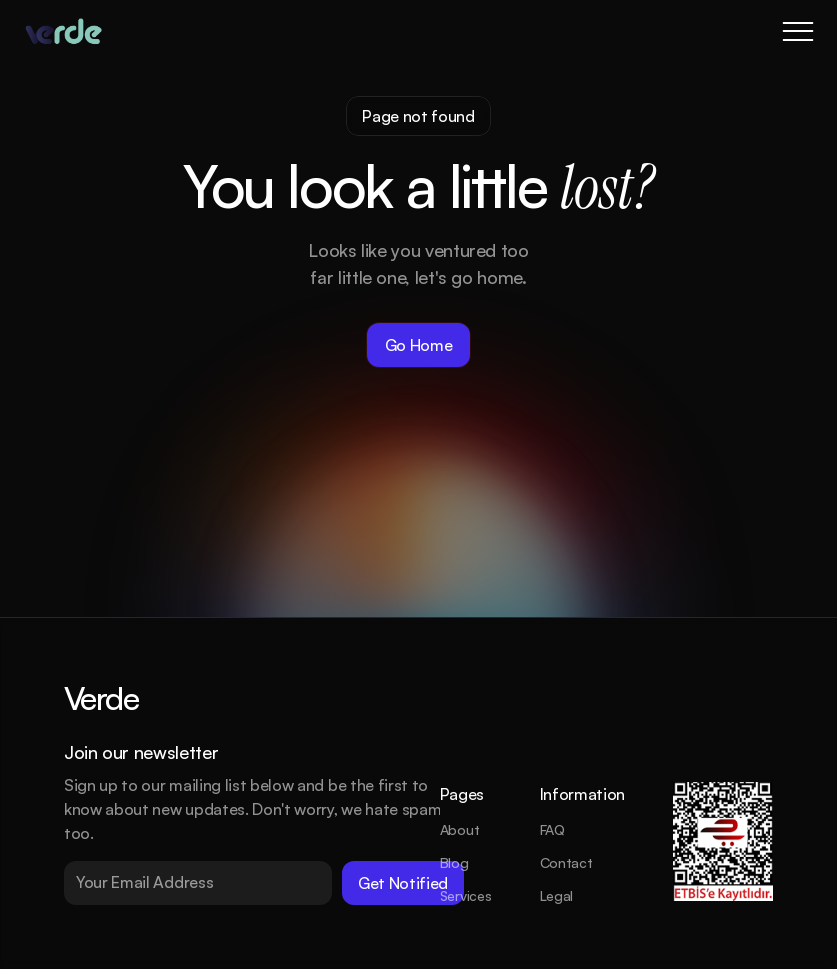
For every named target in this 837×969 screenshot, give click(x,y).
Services (466, 895)
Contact (566, 862)
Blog (454, 862)
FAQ (552, 829)
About (460, 829)
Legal (557, 895)
